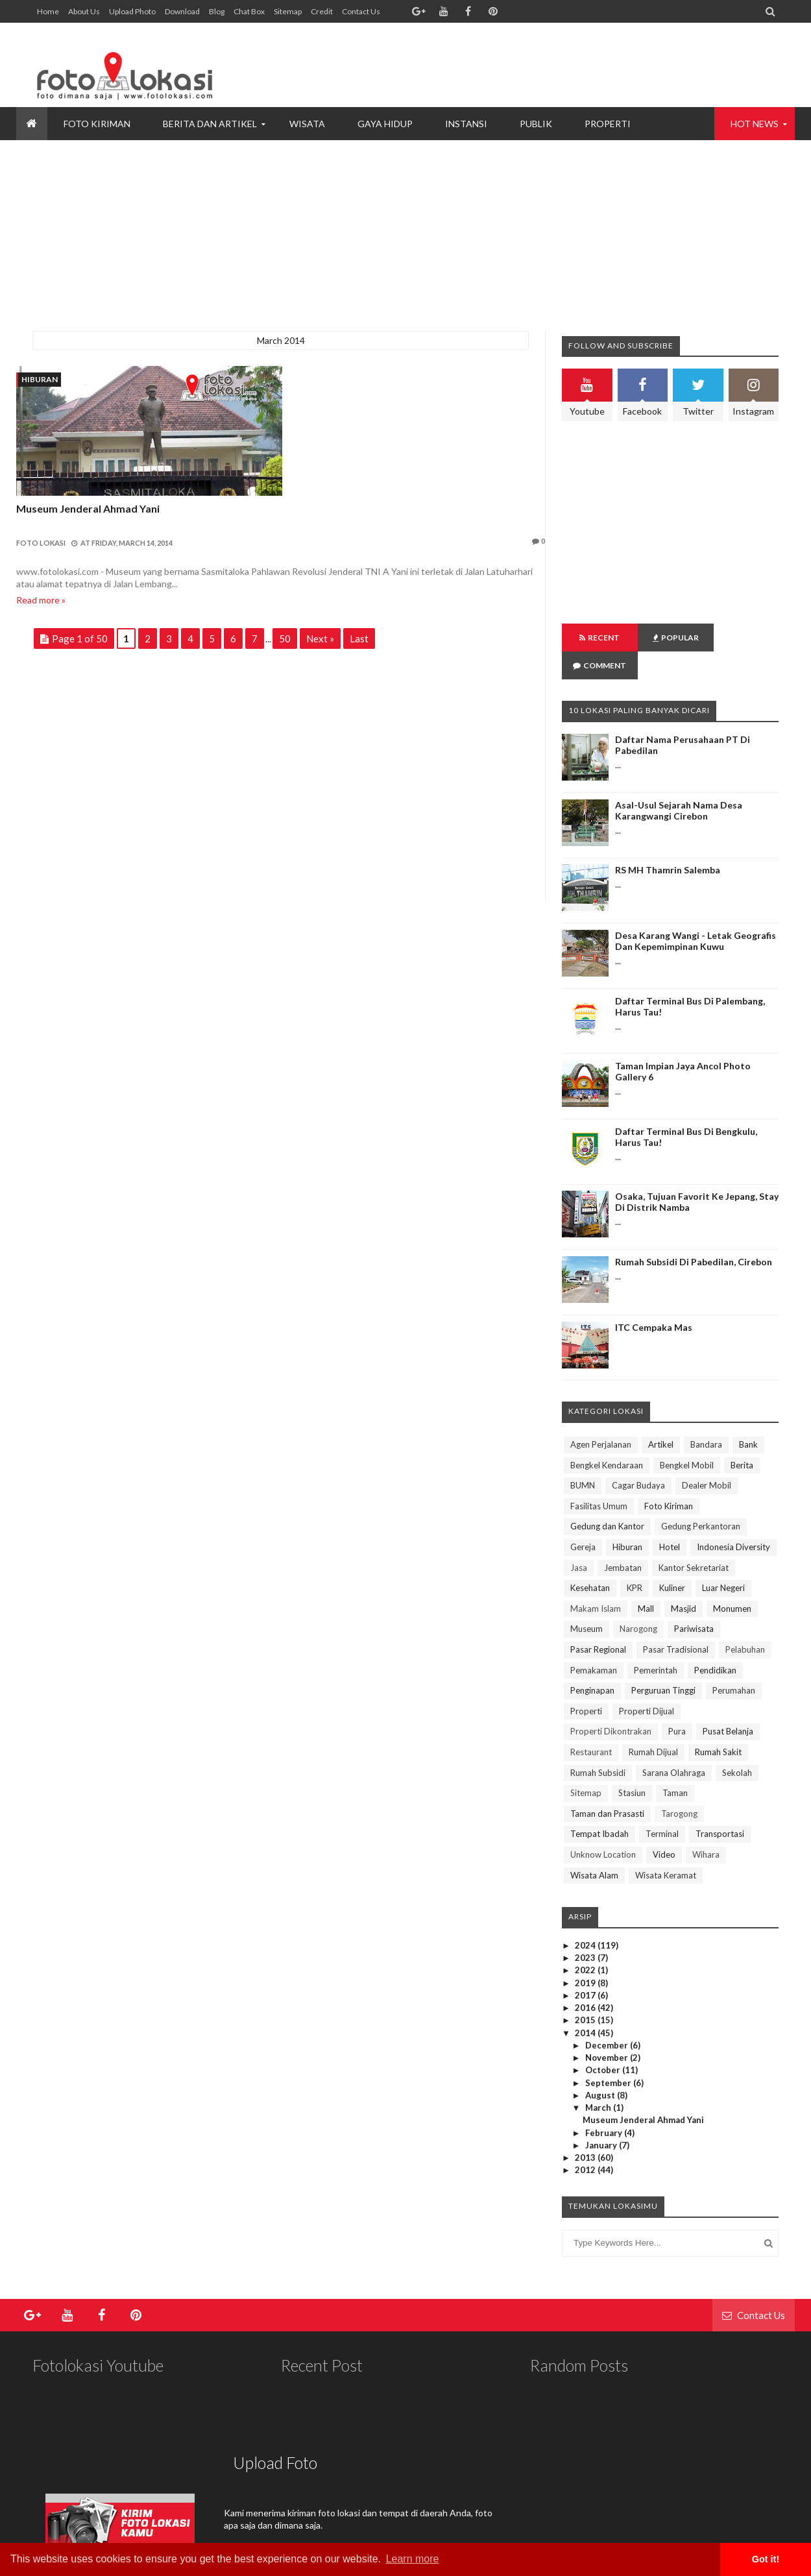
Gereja (583, 1519)
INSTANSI (466, 123)
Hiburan (39, 379)
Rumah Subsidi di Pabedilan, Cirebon (693, 1233)
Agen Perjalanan (600, 1416)
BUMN (582, 1457)
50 (285, 638)
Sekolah (737, 1745)
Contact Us (361, 11)
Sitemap (288, 11)
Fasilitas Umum (598, 1478)
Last (359, 638)
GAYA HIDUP (385, 123)
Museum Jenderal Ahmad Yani (88, 508)
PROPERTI (608, 123)
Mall (646, 1580)
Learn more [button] (412, 2558)
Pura (677, 1703)
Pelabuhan (745, 1621)
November (607, 2029)
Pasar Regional (598, 1621)
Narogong (638, 1601)
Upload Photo (132, 11)
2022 (586, 1942)
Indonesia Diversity (733, 1519)
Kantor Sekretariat (694, 1540)
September (609, 2055)
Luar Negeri (723, 1560)
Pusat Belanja (728, 1703)
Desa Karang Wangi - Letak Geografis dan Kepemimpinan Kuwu (695, 913)
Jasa (578, 1540)
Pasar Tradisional (675, 1621)
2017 (586, 1967)
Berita (742, 1437)
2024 (586, 1917)
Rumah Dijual (653, 1724)
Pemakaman (593, 1642)
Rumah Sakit (718, 1724)
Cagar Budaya (638, 1457)
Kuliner (672, 1560)
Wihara (706, 1826)
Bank (748, 1416)
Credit (322, 11)
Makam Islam (595, 1580)
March (599, 2079)
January (602, 2117)
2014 (586, 2005)
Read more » (41, 599)
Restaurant (591, 1724)
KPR (634, 1560)
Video (664, 1826)
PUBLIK (536, 123)
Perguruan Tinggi (663, 1662)
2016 (586, 1980)
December (607, 2017)
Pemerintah (655, 1642)
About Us (84, 11)
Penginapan (592, 1662)
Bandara (706, 1416)
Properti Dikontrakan (610, 1703)
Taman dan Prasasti (607, 1785)
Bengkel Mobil (687, 1437)
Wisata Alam (594, 1847)
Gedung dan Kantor (607, 1498)
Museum (586, 1601)
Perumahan (733, 1662)
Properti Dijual (646, 1683)
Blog (216, 11)
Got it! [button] (765, 2559)
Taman (675, 1765)
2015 (586, 1992)
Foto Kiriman (668, 1478)
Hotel (669, 1519)
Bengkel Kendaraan (606, 1437)
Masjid (683, 1580)
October (603, 2042)
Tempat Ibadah (599, 1806)
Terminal (662, 1806)
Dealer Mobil (706, 1457)
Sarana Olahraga (673, 1745)
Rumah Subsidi (597, 1745)
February (604, 2105)
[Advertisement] (542, 65)
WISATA (307, 123)
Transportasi (720, 1806)
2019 (586, 1955)
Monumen (732, 1580)
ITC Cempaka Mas (653, 1299)
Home (48, 11)
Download (182, 11)
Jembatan (623, 1540)
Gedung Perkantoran (700, 1498)
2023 (586, 1930)
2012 (586, 2142)
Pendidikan (715, 1642)
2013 (586, 2129)
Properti (586, 1683)
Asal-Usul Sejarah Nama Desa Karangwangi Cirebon (678, 783)
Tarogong (679, 1785)
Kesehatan (590, 1560)
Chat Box (249, 11)
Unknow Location (603, 1826)
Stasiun (632, 1765)
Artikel (660, 1416)
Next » (320, 638)
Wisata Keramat (665, 1847)
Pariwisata (694, 1601)
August (601, 2067)
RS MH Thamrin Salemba (667, 841)
